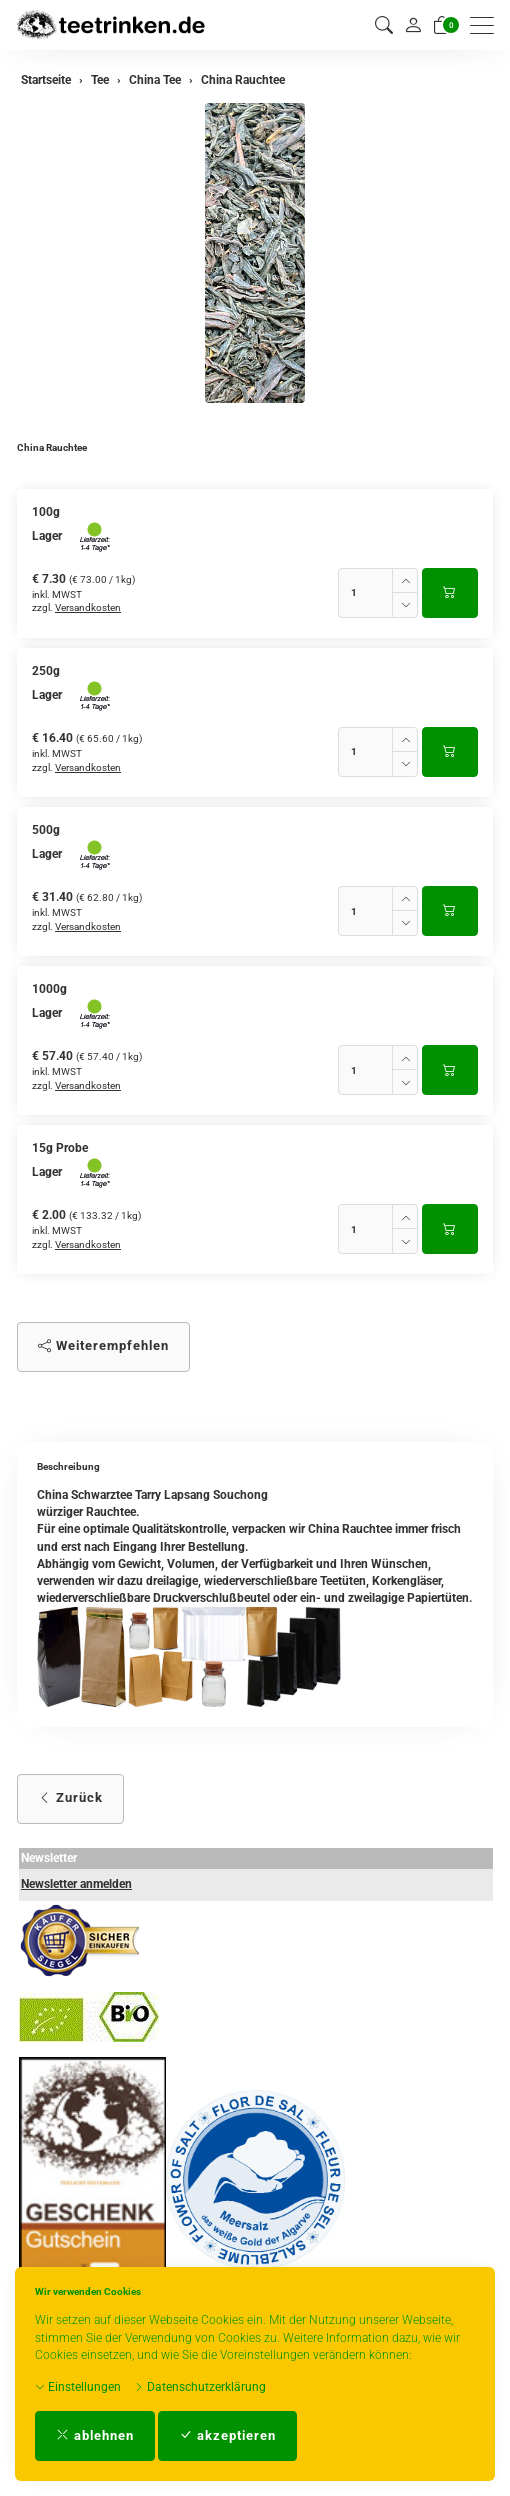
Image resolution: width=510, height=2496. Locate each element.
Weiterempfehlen (103, 1345)
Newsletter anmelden (76, 1884)
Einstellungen (78, 2387)
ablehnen (95, 2435)
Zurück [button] (70, 1797)
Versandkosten (88, 607)
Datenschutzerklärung (200, 2387)
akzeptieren (227, 2435)
